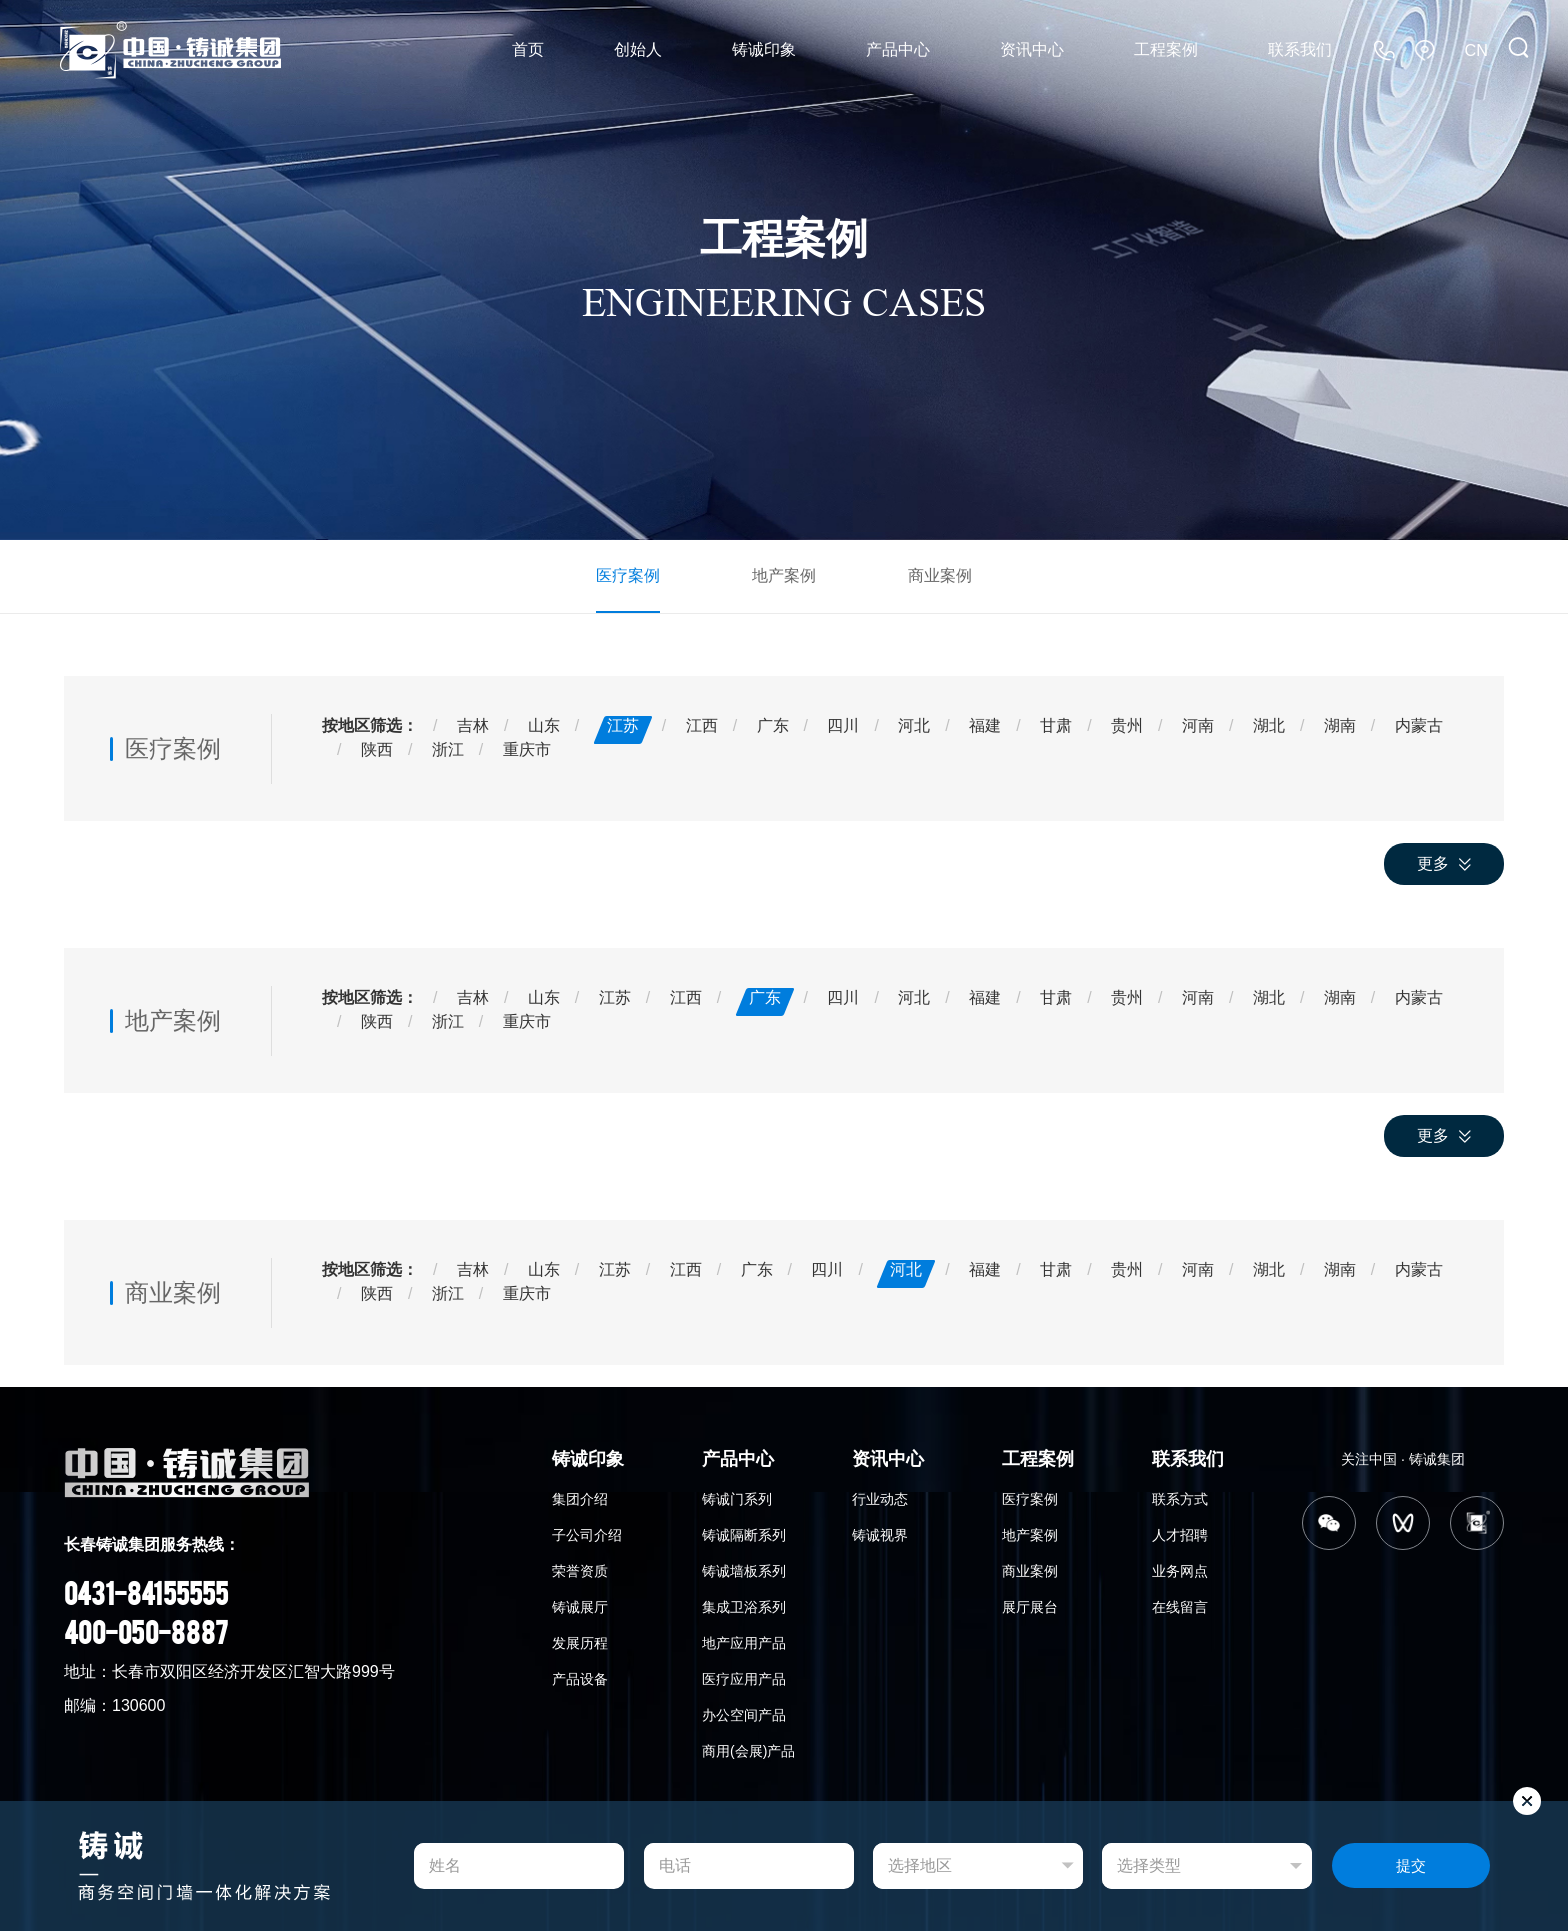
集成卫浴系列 (744, 1606)
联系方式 (1180, 1498)
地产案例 (784, 574)
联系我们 (1300, 49)
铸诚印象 (764, 49)
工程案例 (1166, 49)
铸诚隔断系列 (744, 1534)
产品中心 (898, 49)
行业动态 (880, 1498)
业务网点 (1180, 1570)
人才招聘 (1180, 1534)
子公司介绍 (587, 1534)
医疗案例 (628, 574)
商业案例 (940, 574)
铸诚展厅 (580, 1606)
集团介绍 (580, 1498)
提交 (1411, 1866)
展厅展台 (1030, 1606)
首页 (528, 49)
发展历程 (580, 1642)
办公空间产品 (744, 1714)
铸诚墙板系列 (744, 1570)
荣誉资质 (580, 1570)
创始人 (638, 49)
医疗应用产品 (744, 1678)
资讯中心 (1032, 49)
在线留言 (1180, 1606)
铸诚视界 (880, 1534)
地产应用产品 (744, 1642)
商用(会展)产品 (748, 1750)
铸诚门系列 (737, 1498)
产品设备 (580, 1678)
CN (1476, 49)
